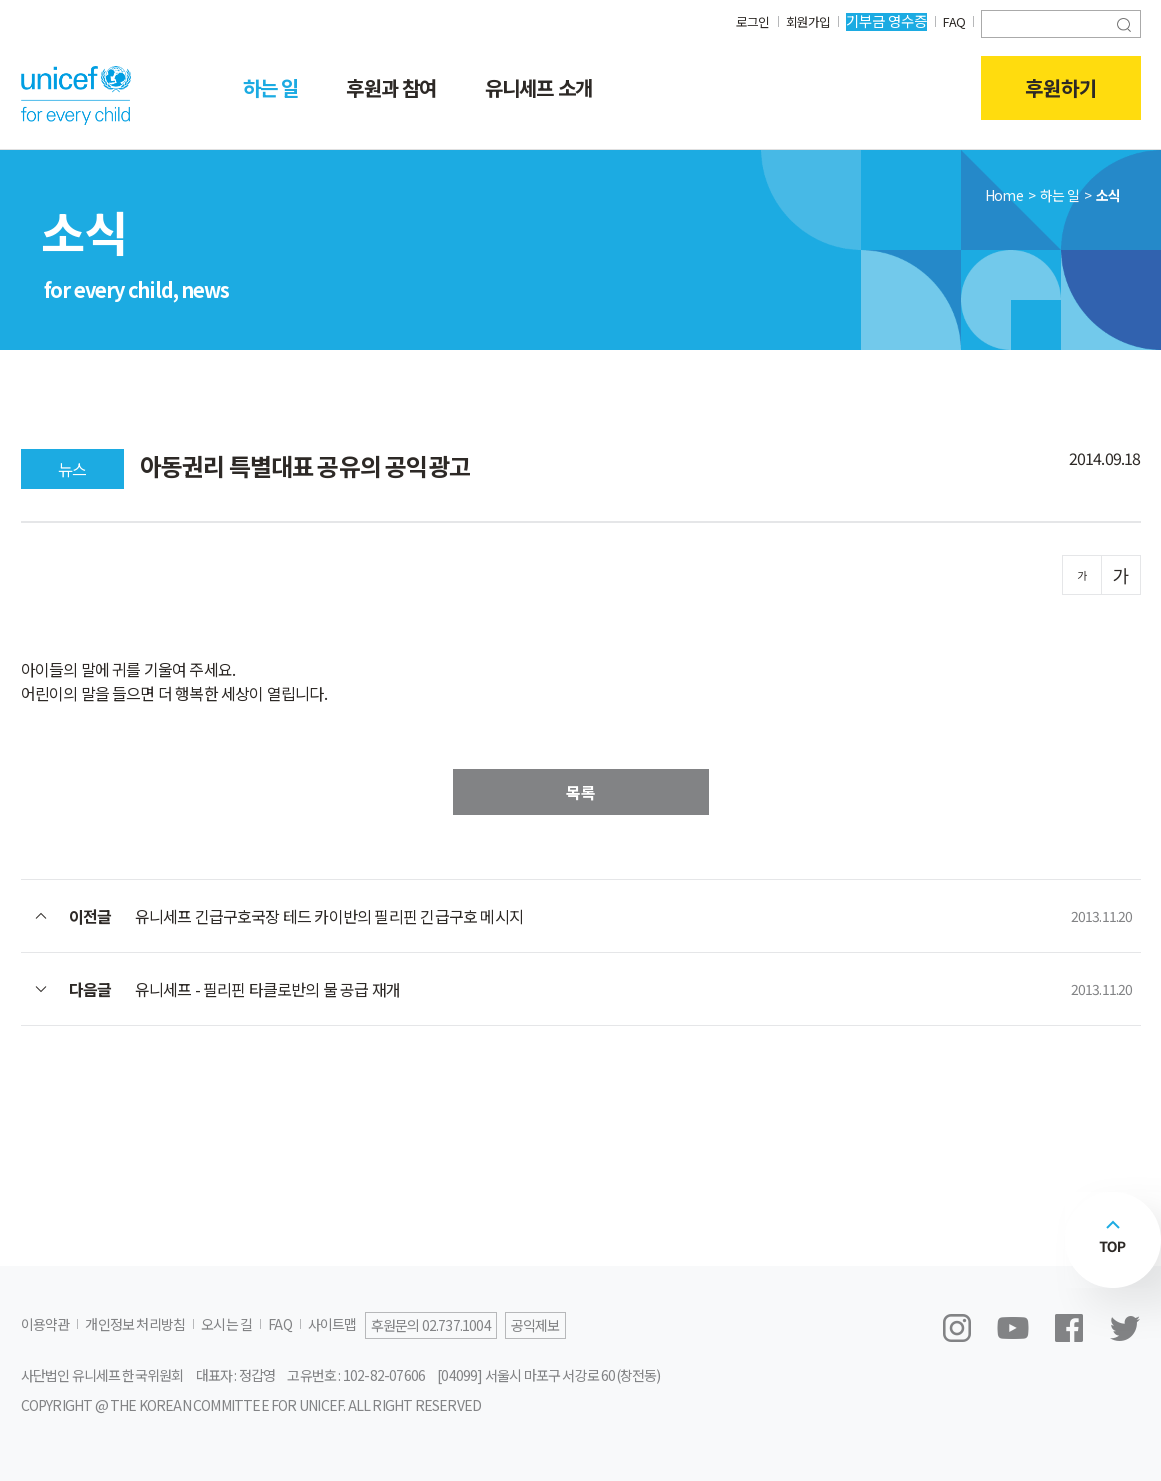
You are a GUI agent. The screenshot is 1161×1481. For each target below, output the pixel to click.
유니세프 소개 (538, 87)
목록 (581, 792)
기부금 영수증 (883, 20)
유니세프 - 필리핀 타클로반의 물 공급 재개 (268, 989)
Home (1004, 195)
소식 (1108, 195)
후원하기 (1061, 88)
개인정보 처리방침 (135, 1324)
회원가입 (803, 20)
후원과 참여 (391, 87)
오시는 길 (226, 1324)
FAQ (952, 20)
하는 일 (271, 87)
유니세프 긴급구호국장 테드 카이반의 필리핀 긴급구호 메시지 (329, 916)
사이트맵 (332, 1324)
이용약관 (45, 1324)
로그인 (744, 20)
